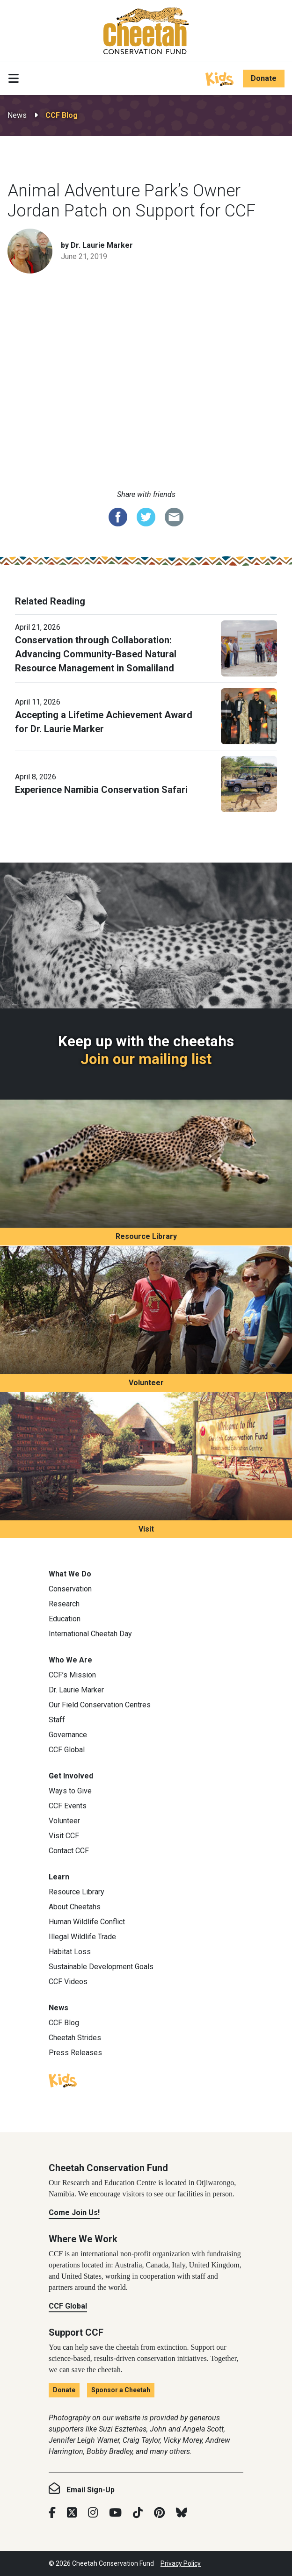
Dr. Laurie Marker (76, 1689)
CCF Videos (68, 1981)
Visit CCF (64, 1835)
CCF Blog (61, 115)
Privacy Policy (181, 2563)
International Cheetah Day (90, 1633)
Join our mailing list (146, 1059)
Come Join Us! (74, 2212)
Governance (68, 1734)
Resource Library (146, 1236)
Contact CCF (69, 1850)
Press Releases (75, 2052)
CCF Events (68, 1805)
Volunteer (146, 1382)
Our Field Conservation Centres (100, 1704)
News (17, 115)
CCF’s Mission (72, 1674)
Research (64, 1603)
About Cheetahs (75, 1906)
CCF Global (67, 1749)
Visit (146, 1529)
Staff (57, 1719)
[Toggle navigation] (13, 78)
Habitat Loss (70, 1951)
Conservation (70, 1588)
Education (64, 1618)
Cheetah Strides (75, 2037)
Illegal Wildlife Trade (82, 1936)
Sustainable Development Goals (101, 1966)
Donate (264, 78)
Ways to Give (70, 1790)
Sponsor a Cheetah (120, 2390)
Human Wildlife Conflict (87, 1921)
